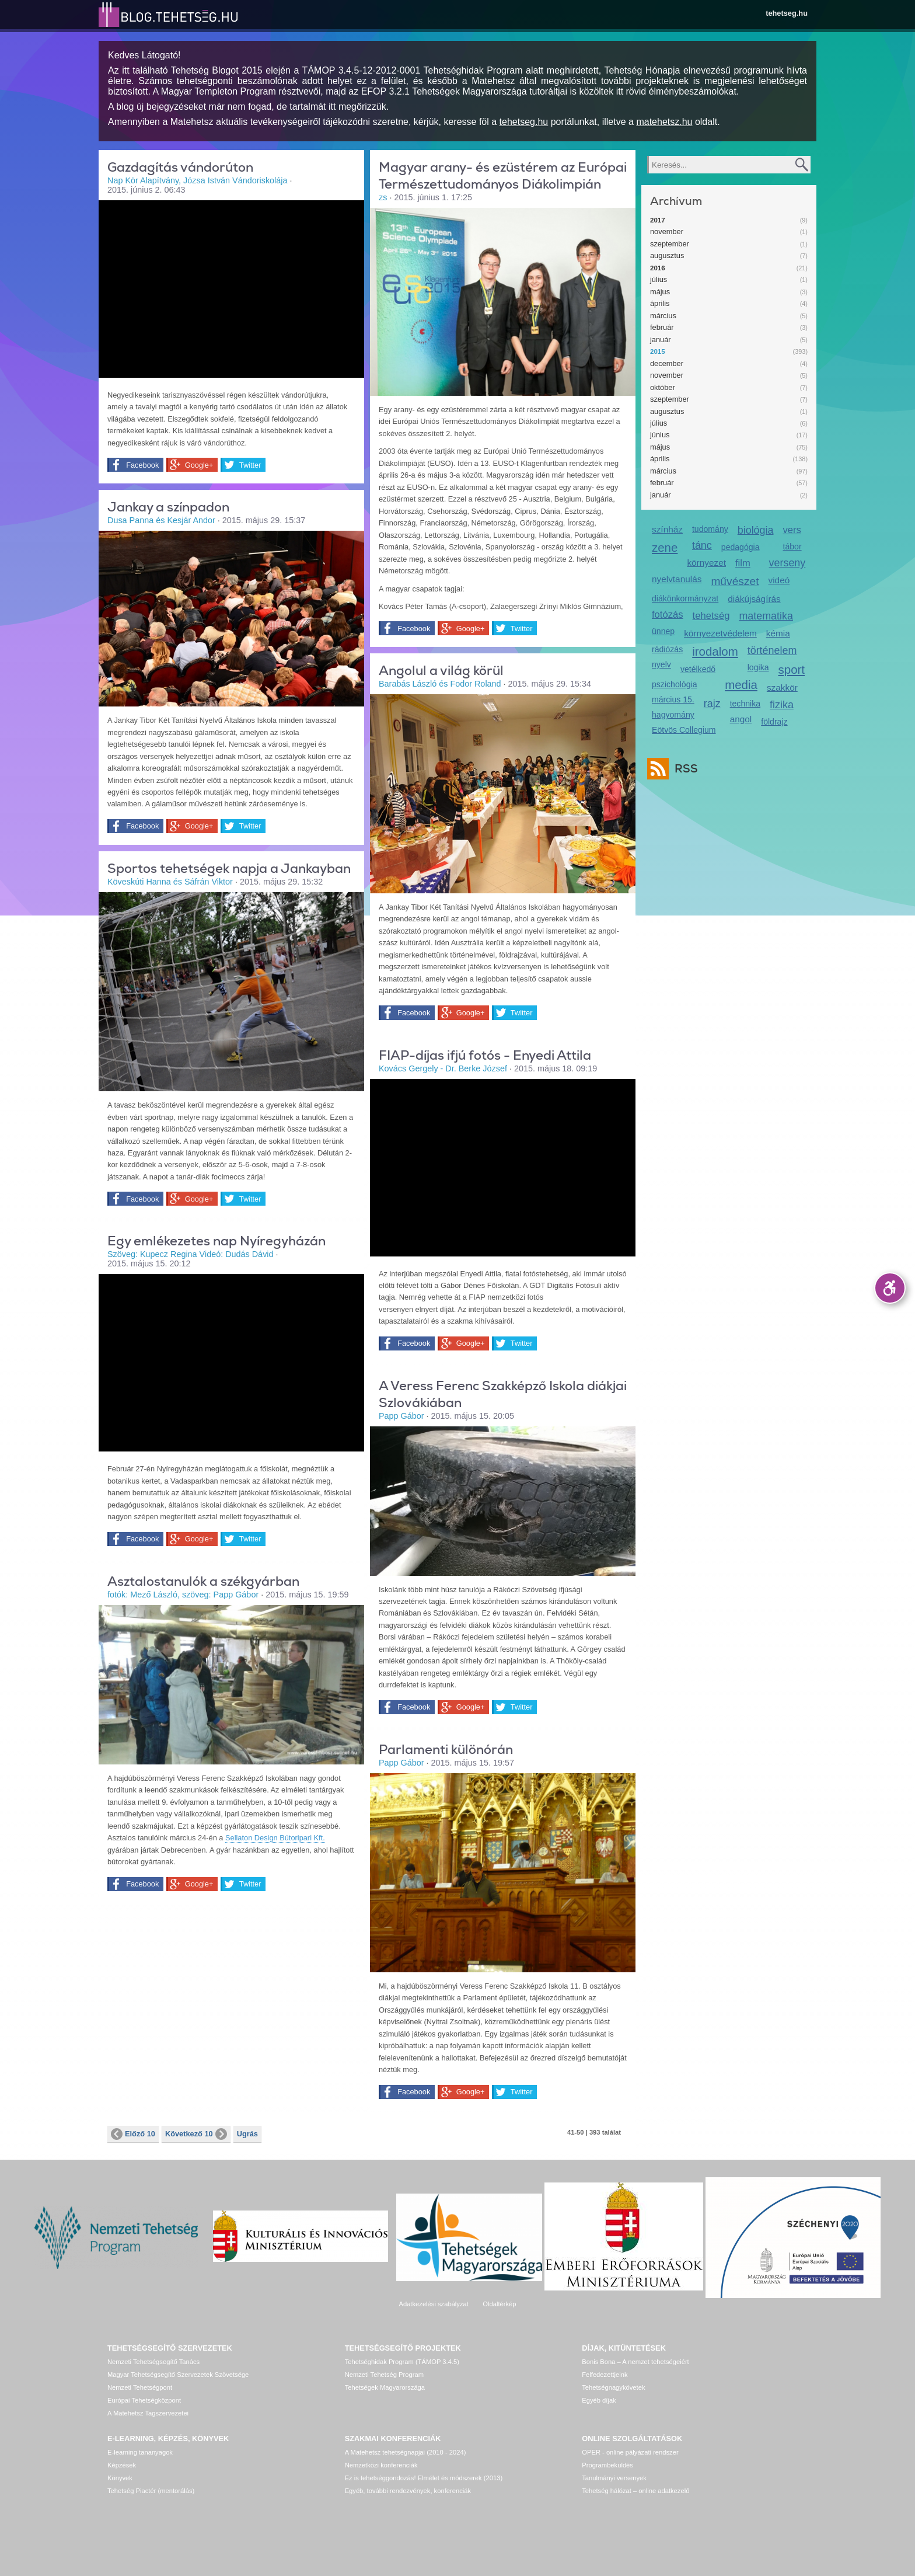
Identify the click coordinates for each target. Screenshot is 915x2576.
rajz (712, 703)
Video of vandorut (231, 287)
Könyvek (119, 2477)
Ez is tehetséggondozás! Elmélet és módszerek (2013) (424, 2477)
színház (667, 529)
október (662, 387)
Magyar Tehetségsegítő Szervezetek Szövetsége (178, 2374)
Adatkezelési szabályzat (433, 2303)
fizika (782, 705)
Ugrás (247, 2133)
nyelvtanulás (676, 579)
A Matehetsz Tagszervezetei (147, 2413)
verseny (787, 563)
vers (792, 529)
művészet (735, 581)
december (666, 363)
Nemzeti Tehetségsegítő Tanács (153, 2361)
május (660, 291)
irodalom (715, 651)
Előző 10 (133, 2134)
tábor (792, 546)
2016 (657, 267)
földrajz (774, 721)
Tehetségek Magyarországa (385, 2387)
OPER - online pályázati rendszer (630, 2452)
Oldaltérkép (499, 2303)
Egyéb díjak (599, 2400)
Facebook (141, 465)
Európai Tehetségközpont (144, 2400)
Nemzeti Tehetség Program (384, 2374)
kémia (778, 633)
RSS (683, 768)
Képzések (121, 2465)
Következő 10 (196, 2134)
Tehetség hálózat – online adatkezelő (635, 2490)
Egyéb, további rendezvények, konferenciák (408, 2490)
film (742, 563)
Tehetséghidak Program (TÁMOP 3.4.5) (402, 2361)
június (659, 434)
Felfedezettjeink (604, 2374)
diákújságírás (754, 599)
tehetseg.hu (787, 13)
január (660, 339)
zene (664, 547)
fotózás (667, 614)
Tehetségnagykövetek (613, 2387)
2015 (657, 351)
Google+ (198, 465)
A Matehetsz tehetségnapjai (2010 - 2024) (405, 2452)
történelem (772, 650)
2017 (657, 220)
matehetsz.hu (664, 122)
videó (779, 580)
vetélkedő (697, 669)
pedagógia (740, 547)
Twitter (249, 465)
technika (745, 703)
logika (758, 667)
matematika (766, 616)
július (658, 279)
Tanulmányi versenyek (614, 2477)
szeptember (669, 243)
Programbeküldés (607, 2465)
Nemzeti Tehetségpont (139, 2387)
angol (741, 719)
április (659, 303)
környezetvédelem (720, 633)
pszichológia (674, 684)
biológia (756, 530)
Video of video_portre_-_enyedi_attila (502, 1166)
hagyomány (673, 714)
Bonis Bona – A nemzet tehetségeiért (635, 2361)
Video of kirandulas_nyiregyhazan (231, 1361)
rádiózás (667, 649)
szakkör (782, 687)
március (663, 315)
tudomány (710, 529)
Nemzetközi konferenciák (381, 2465)
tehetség (711, 615)
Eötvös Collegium (684, 729)
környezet (706, 563)
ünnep (663, 631)
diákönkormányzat (685, 598)
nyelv (661, 664)
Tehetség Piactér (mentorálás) (150, 2490)
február (662, 327)
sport (791, 669)
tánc (702, 545)
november (666, 231)
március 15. (673, 699)
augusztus (667, 255)
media (741, 684)
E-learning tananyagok (140, 2452)
